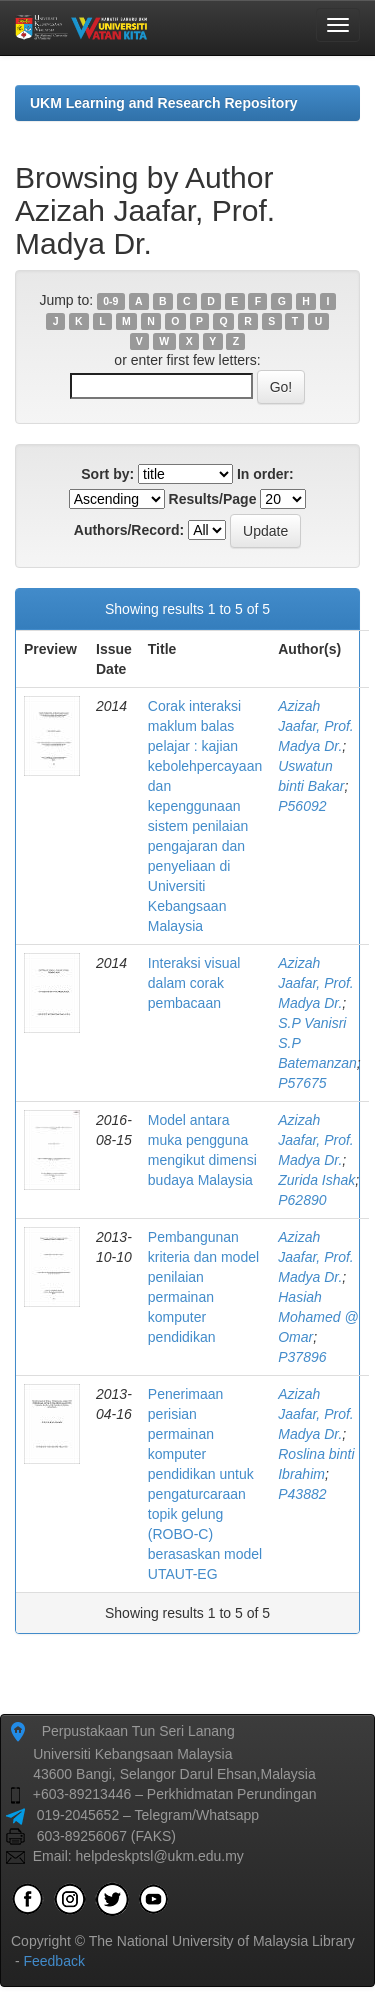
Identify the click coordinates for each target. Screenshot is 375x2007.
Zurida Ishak (316, 1180)
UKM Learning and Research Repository (164, 103)
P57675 (302, 1083)
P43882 (302, 1494)
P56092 (302, 806)
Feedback (53, 1961)
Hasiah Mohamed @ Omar (318, 1317)
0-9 (110, 301)
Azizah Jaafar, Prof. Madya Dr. (315, 726)
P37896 (302, 1357)
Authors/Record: (129, 530)
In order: (265, 474)
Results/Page (213, 499)
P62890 (302, 1200)
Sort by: (107, 474)
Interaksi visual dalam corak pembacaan (194, 983)
